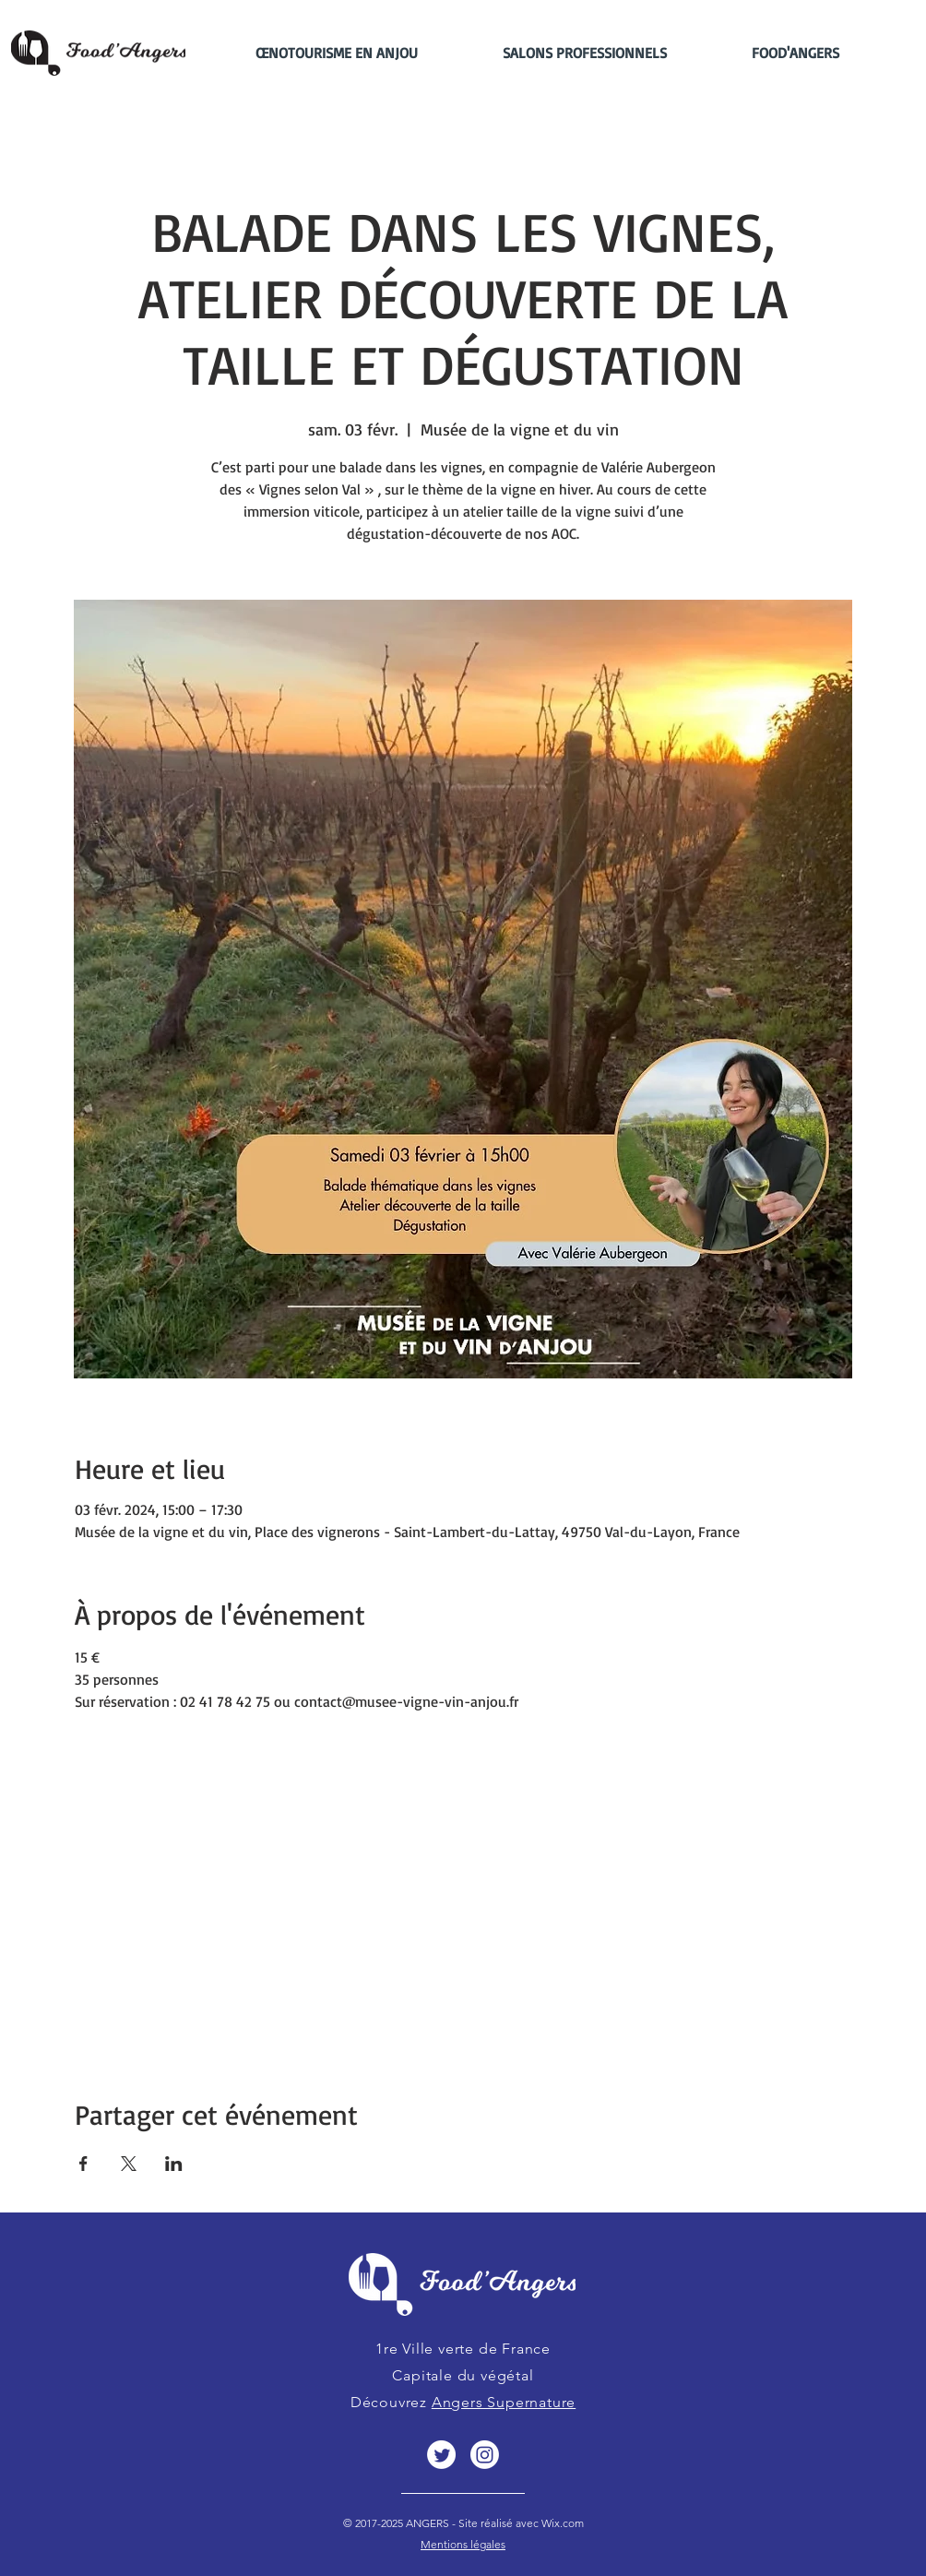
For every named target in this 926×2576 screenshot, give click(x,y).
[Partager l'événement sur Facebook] (83, 2163)
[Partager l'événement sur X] (128, 2163)
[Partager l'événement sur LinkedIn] (174, 2163)
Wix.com (561, 2523)
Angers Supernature (504, 2402)
